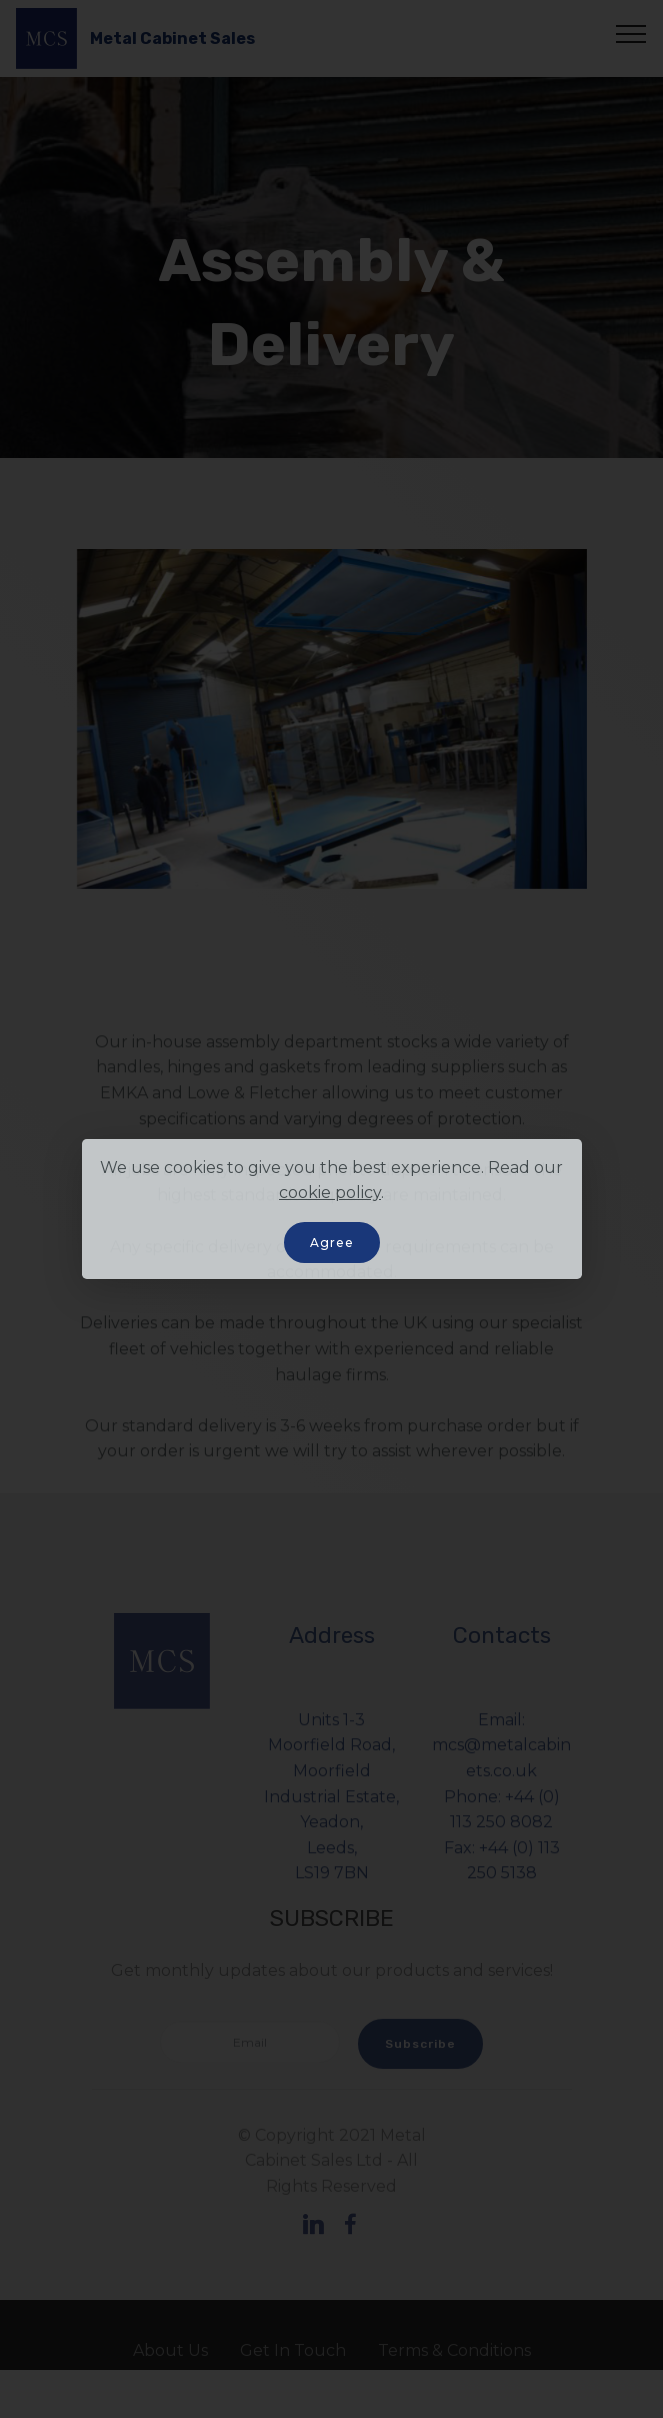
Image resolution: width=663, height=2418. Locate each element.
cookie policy (330, 1192)
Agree (332, 1242)
